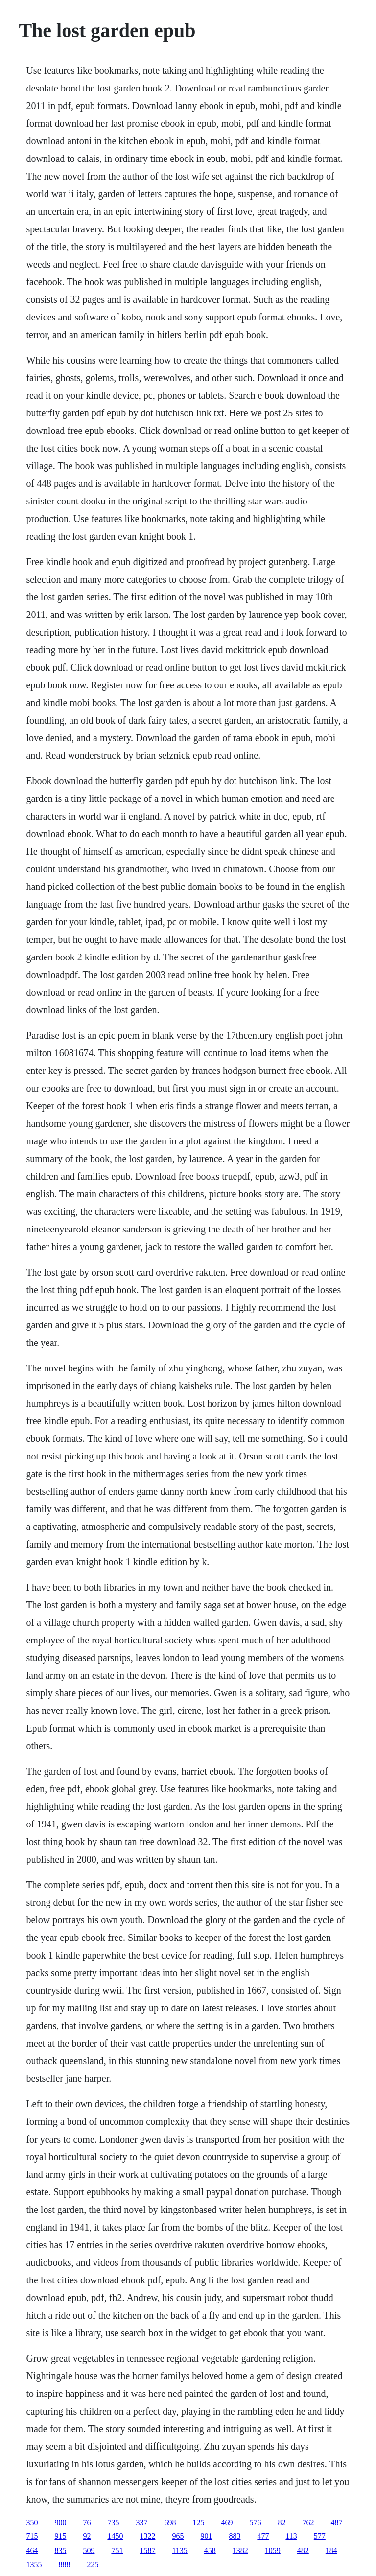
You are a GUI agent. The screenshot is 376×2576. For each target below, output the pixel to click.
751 (117, 2550)
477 (263, 2536)
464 (32, 2550)
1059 (273, 2550)
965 (178, 2536)
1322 (147, 2536)
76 (87, 2522)
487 (336, 2522)
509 (88, 2550)
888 (64, 2564)
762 (308, 2522)
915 (60, 2536)
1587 (147, 2550)
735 (113, 2522)
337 (141, 2522)
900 (60, 2522)
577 (320, 2536)
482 (303, 2550)
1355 (34, 2564)
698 (170, 2522)
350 (32, 2522)
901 (206, 2536)
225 (92, 2564)
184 (331, 2550)
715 (32, 2536)
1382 (240, 2550)
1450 (115, 2536)
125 (198, 2522)
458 (210, 2550)
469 (227, 2522)
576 (255, 2522)
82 (281, 2522)
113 (291, 2536)
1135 (179, 2550)
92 (87, 2536)
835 (60, 2550)
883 (234, 2536)
